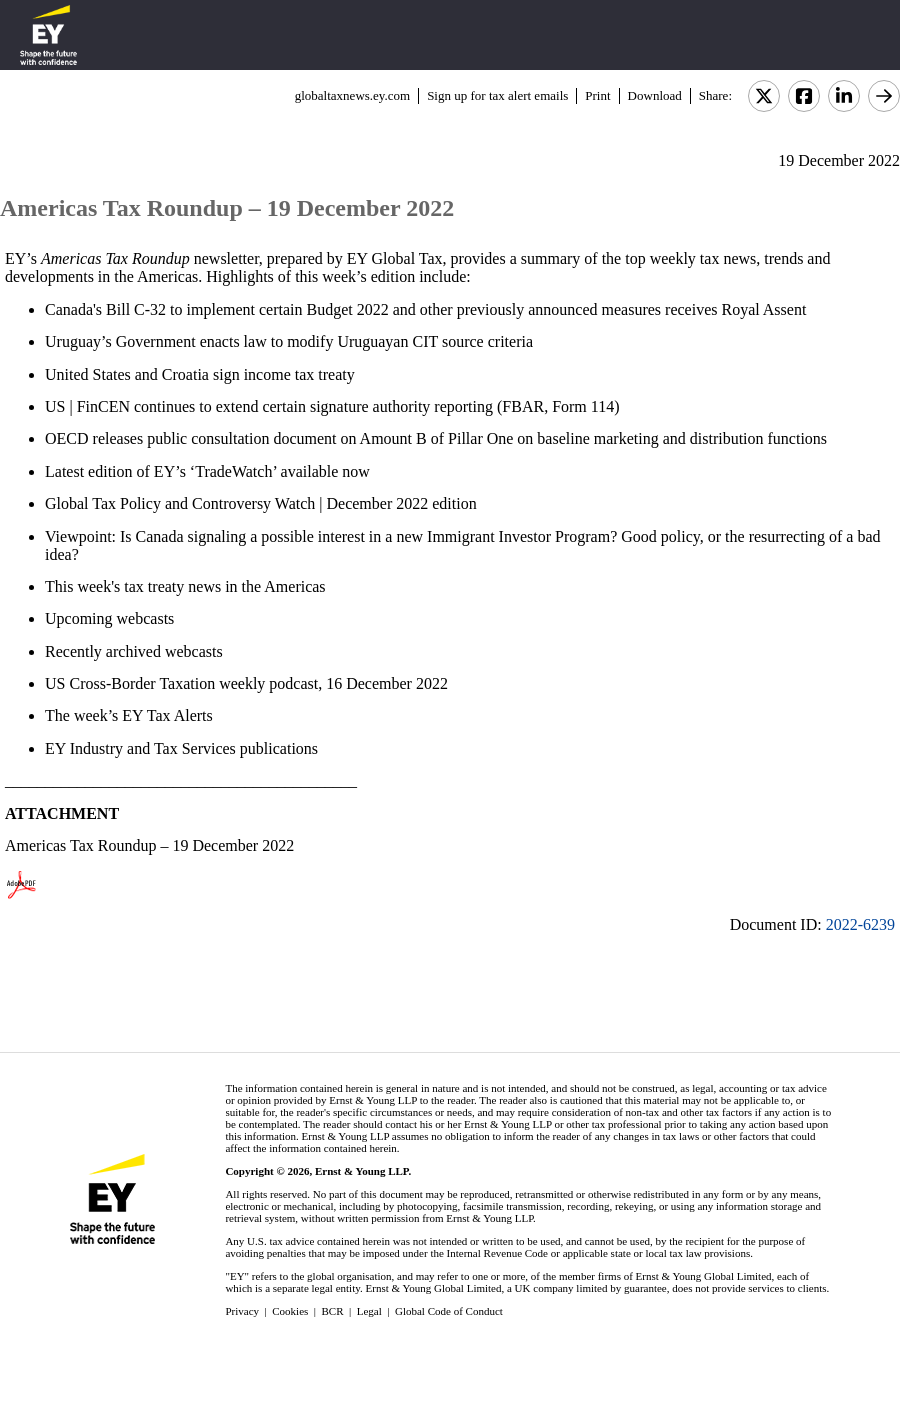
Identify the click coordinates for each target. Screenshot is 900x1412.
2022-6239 (860, 924)
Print (597, 95)
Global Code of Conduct (449, 1311)
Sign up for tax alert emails (497, 95)
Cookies (290, 1311)
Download (655, 95)
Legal (369, 1311)
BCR (333, 1311)
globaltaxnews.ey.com (352, 95)
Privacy (242, 1311)
